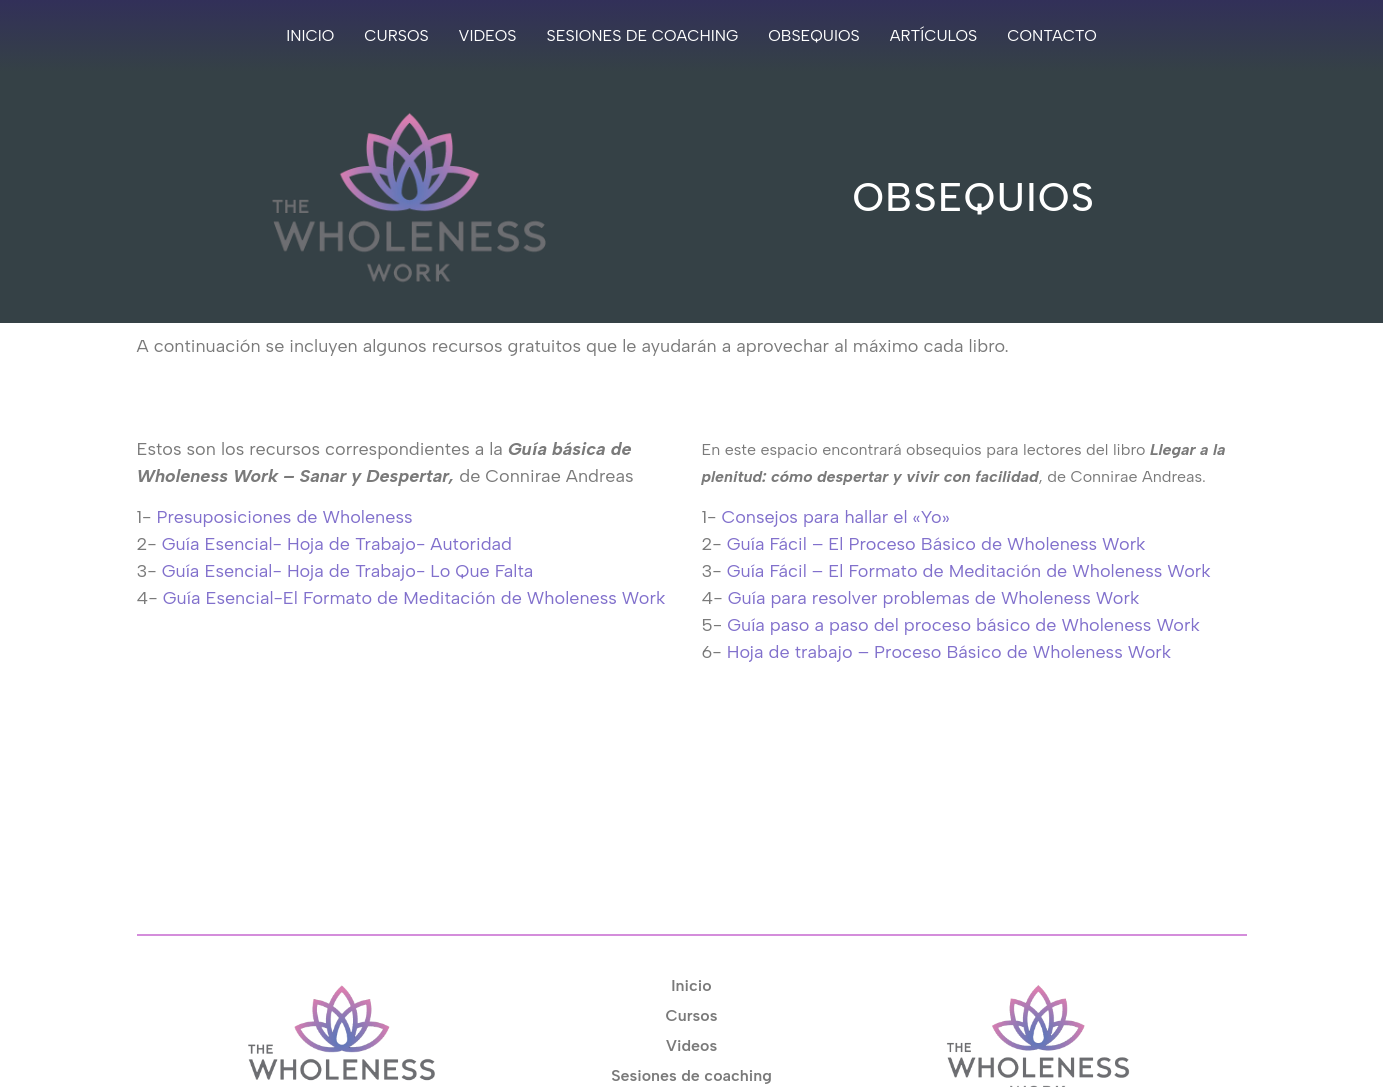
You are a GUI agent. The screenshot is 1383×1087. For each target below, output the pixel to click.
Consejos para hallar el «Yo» (835, 517)
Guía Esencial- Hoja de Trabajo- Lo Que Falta (348, 571)
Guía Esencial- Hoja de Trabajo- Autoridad (337, 544)
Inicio (310, 35)
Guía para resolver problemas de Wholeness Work (934, 598)
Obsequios (813, 35)
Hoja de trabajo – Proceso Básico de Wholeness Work (949, 652)
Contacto (1052, 35)
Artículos (934, 35)
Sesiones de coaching (643, 35)
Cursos (396, 35)
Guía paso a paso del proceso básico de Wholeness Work (963, 625)
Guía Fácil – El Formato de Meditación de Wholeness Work (969, 571)
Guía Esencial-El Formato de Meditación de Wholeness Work (414, 598)
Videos (488, 35)
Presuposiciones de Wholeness (284, 517)
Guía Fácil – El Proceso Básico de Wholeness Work (936, 544)
